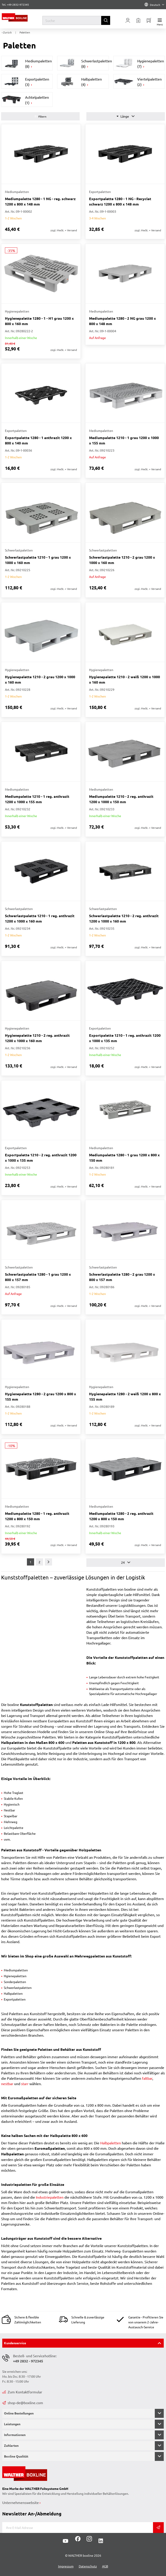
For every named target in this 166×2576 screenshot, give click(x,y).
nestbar (7, 2083)
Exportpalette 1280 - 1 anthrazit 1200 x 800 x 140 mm (38, 440)
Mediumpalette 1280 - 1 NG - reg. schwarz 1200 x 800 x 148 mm (40, 201)
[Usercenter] (127, 20)
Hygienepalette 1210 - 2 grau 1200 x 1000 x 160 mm (40, 679)
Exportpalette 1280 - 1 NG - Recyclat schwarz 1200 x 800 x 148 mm (120, 201)
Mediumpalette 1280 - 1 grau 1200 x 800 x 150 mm (124, 1157)
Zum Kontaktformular (22, 2392)
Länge (126, 116)
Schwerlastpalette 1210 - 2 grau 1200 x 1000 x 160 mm (122, 560)
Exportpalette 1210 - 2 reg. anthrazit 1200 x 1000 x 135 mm (40, 1157)
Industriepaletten (49, 2197)
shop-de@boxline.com (22, 2402)
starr (24, 2083)
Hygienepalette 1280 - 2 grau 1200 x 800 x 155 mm (40, 1396)
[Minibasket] (148, 20)
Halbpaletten (110, 2143)
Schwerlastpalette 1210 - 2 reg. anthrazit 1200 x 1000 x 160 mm (124, 918)
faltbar (147, 2078)
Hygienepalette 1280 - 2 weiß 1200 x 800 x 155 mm (125, 1396)
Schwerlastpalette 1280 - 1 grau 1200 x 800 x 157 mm (38, 1277)
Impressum (66, 2566)
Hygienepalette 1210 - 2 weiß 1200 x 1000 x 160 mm (124, 679)
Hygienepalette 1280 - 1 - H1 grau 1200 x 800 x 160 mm (39, 321)
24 (125, 1562)
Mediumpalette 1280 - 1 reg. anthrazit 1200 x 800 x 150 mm (37, 1516)
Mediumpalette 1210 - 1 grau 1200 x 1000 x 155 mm (124, 440)
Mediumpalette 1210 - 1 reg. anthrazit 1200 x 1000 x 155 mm (37, 799)
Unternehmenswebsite (20, 2502)
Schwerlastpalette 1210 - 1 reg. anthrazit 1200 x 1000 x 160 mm (39, 918)
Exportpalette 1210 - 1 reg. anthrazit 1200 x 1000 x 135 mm (125, 1038)
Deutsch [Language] (154, 5)
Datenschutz (88, 2566)
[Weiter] (48, 1562)
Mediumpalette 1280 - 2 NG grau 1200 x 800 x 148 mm (122, 321)
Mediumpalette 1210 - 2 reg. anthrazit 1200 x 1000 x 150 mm (121, 799)
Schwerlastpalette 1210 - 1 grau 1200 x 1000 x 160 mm (38, 560)
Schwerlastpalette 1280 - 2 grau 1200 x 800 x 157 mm (122, 1277)
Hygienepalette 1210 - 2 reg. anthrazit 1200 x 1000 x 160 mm (37, 1038)
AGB (105, 2566)
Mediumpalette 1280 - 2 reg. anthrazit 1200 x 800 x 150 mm (121, 1516)
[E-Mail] (77, 2527)
